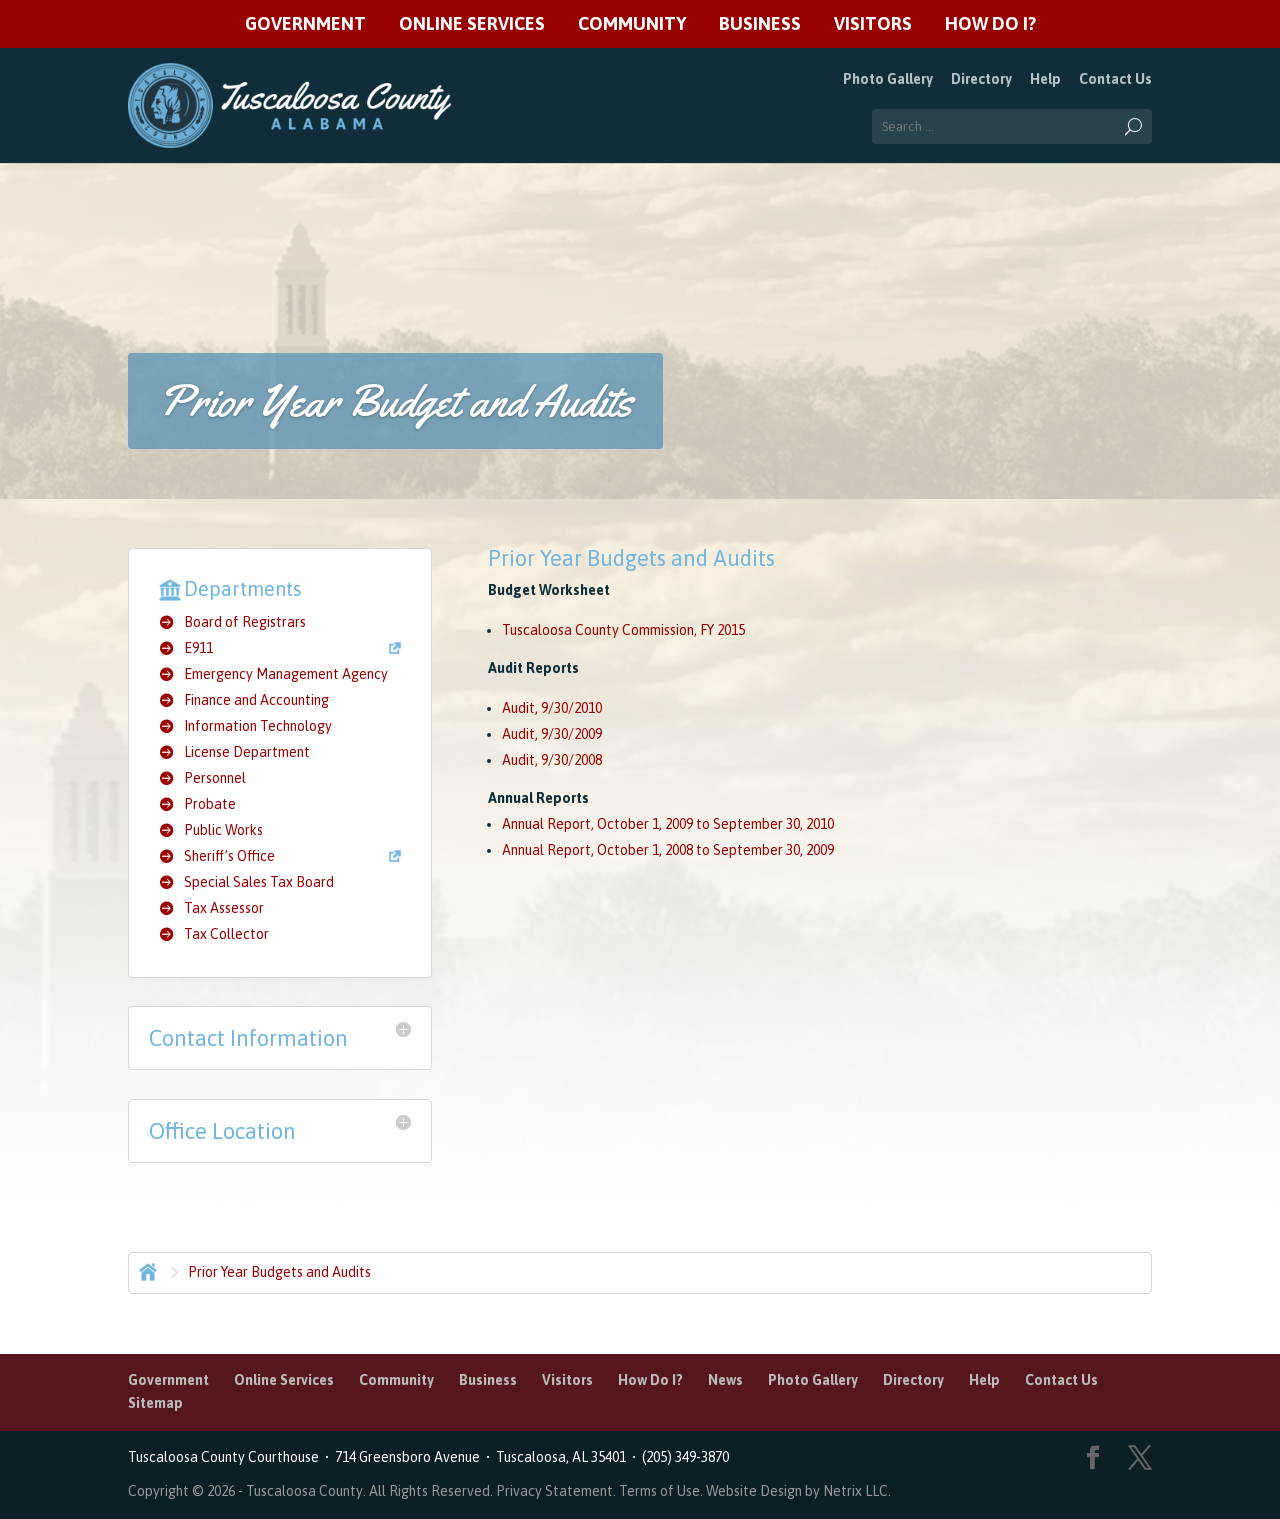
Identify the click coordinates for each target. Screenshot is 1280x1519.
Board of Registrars (245, 622)
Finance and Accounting (256, 700)
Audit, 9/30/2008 (552, 760)
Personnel (215, 778)
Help (1045, 79)
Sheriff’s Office (229, 856)
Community (632, 24)
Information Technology (258, 726)
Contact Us (1115, 79)
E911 (198, 648)
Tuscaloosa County (304, 1491)
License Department (247, 752)
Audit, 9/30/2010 (552, 708)
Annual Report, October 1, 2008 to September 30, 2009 (668, 850)
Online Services (472, 24)
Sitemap (155, 1403)
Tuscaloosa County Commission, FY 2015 (623, 630)
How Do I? (990, 24)
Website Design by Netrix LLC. (798, 1491)
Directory (981, 79)
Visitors (873, 24)
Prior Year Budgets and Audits (279, 1272)
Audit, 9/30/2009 (552, 734)
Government (305, 24)
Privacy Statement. (556, 1491)
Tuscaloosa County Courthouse (226, 1457)
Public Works (223, 830)
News (725, 1380)
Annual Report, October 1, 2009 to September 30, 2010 (668, 824)
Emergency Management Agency (286, 674)
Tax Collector (226, 934)
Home (146, 1270)
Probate (210, 804)
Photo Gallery (888, 79)
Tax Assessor (224, 908)
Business (760, 24)
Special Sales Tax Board (259, 882)
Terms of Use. (662, 1491)
